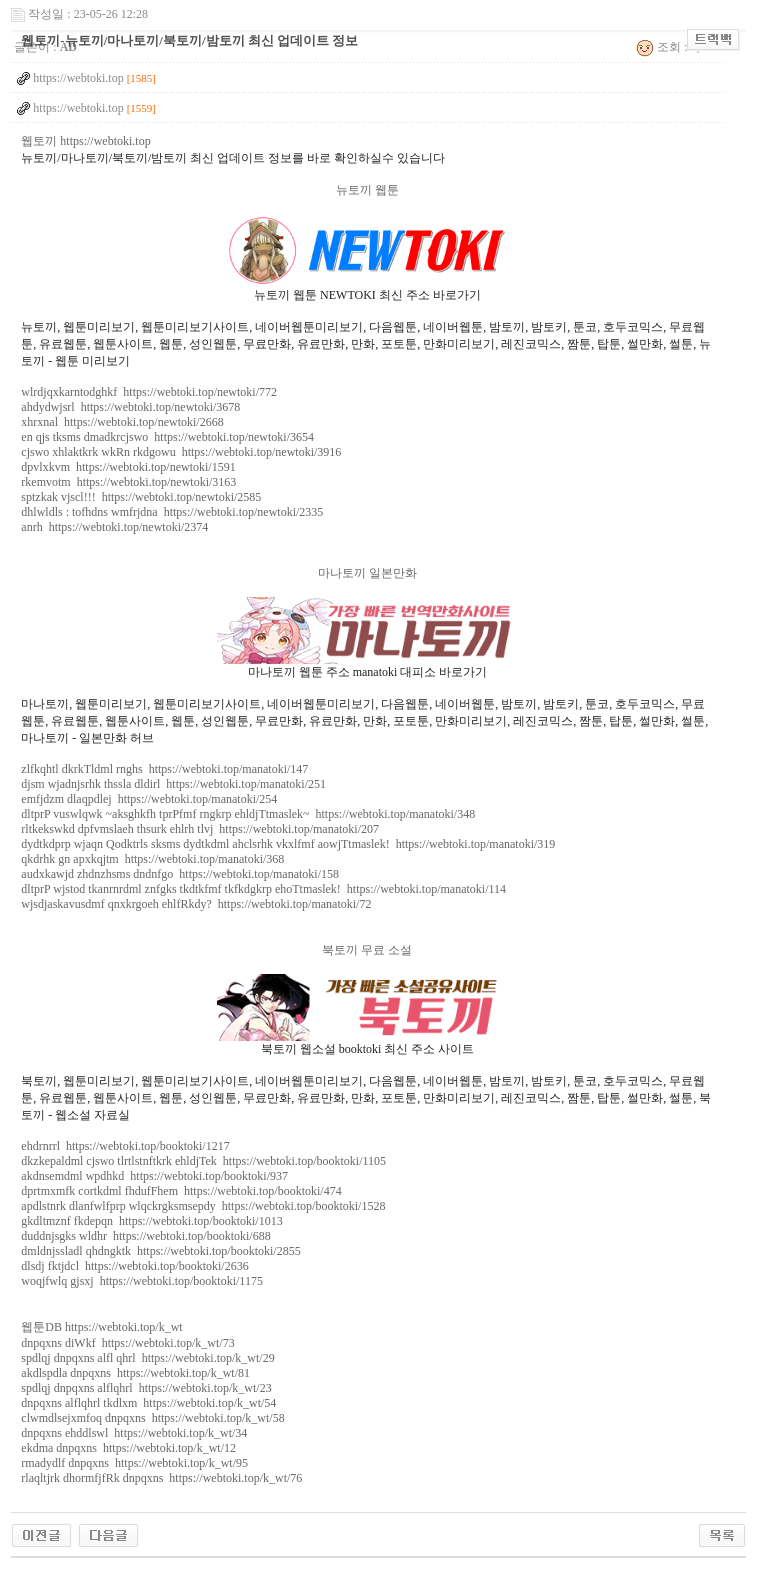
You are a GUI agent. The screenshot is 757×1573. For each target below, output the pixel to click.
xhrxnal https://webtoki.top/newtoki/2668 (122, 422)
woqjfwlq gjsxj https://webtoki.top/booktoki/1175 (142, 1281)
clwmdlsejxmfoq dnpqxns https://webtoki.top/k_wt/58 (152, 1418)
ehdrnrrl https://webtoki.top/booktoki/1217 (125, 1146)
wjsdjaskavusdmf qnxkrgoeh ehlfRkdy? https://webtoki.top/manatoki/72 (196, 904)
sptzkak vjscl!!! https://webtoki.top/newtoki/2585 (141, 497)
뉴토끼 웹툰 (367, 190)
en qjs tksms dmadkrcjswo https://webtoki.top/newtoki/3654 (167, 437)
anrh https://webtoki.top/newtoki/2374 (114, 527)
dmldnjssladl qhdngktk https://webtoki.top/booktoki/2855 (160, 1251)
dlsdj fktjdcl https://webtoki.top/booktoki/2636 (134, 1266)
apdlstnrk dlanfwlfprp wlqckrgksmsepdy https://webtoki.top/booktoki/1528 (203, 1206)
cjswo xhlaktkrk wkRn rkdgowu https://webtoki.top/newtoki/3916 (181, 452)
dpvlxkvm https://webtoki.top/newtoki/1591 (128, 467)
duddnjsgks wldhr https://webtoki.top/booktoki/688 (145, 1236)
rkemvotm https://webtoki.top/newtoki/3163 (128, 482)
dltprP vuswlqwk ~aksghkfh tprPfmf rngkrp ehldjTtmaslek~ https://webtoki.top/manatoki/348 (248, 814)
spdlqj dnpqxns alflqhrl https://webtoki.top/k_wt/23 (146, 1388)
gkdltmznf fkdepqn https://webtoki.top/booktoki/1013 (151, 1221)
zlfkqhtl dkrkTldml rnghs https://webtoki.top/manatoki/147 (164, 769)
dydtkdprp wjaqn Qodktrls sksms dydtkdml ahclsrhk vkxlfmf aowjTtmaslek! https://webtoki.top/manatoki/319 (288, 844)
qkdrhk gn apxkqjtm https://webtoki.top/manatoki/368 (152, 859)
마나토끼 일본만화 (367, 573)
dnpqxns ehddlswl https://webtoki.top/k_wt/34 (134, 1433)
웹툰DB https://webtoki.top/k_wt (101, 1327)
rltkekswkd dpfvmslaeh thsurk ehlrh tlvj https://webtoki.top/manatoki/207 (200, 829)
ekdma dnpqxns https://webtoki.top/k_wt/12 (128, 1448)
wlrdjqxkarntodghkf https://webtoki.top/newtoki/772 (149, 392)
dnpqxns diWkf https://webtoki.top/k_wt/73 (127, 1343)
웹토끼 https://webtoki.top (85, 141)
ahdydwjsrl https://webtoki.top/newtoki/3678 (130, 407)
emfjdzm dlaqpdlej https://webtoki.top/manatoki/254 (149, 799)
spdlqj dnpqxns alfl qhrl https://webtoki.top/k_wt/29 (147, 1358)
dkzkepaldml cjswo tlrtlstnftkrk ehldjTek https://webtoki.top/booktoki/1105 (203, 1161)
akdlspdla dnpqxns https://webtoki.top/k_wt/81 (135, 1373)
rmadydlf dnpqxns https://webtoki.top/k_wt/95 (134, 1463)
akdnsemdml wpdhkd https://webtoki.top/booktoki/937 (154, 1176)
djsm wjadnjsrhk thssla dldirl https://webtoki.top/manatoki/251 (173, 784)
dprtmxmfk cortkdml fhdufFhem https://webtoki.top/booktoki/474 (181, 1191)
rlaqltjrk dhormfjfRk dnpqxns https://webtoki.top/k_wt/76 (161, 1478)
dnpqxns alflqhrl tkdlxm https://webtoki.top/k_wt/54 (148, 1403)
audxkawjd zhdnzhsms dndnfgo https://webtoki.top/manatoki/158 (180, 874)
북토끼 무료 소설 (367, 950)
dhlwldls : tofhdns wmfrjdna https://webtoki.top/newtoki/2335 (172, 512)
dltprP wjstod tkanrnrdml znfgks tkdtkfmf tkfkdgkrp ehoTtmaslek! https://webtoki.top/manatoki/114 (263, 889)
